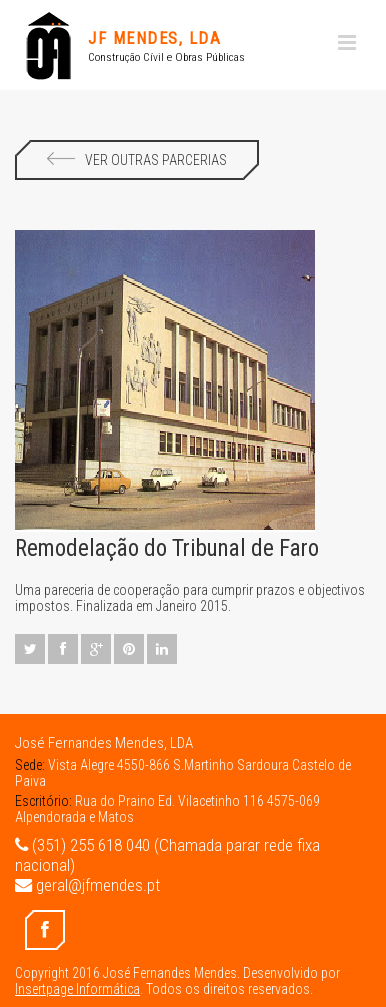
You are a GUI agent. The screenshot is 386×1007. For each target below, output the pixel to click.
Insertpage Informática (77, 989)
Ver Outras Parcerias (137, 160)
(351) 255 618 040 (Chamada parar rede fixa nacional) (167, 855)
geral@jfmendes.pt (87, 885)
